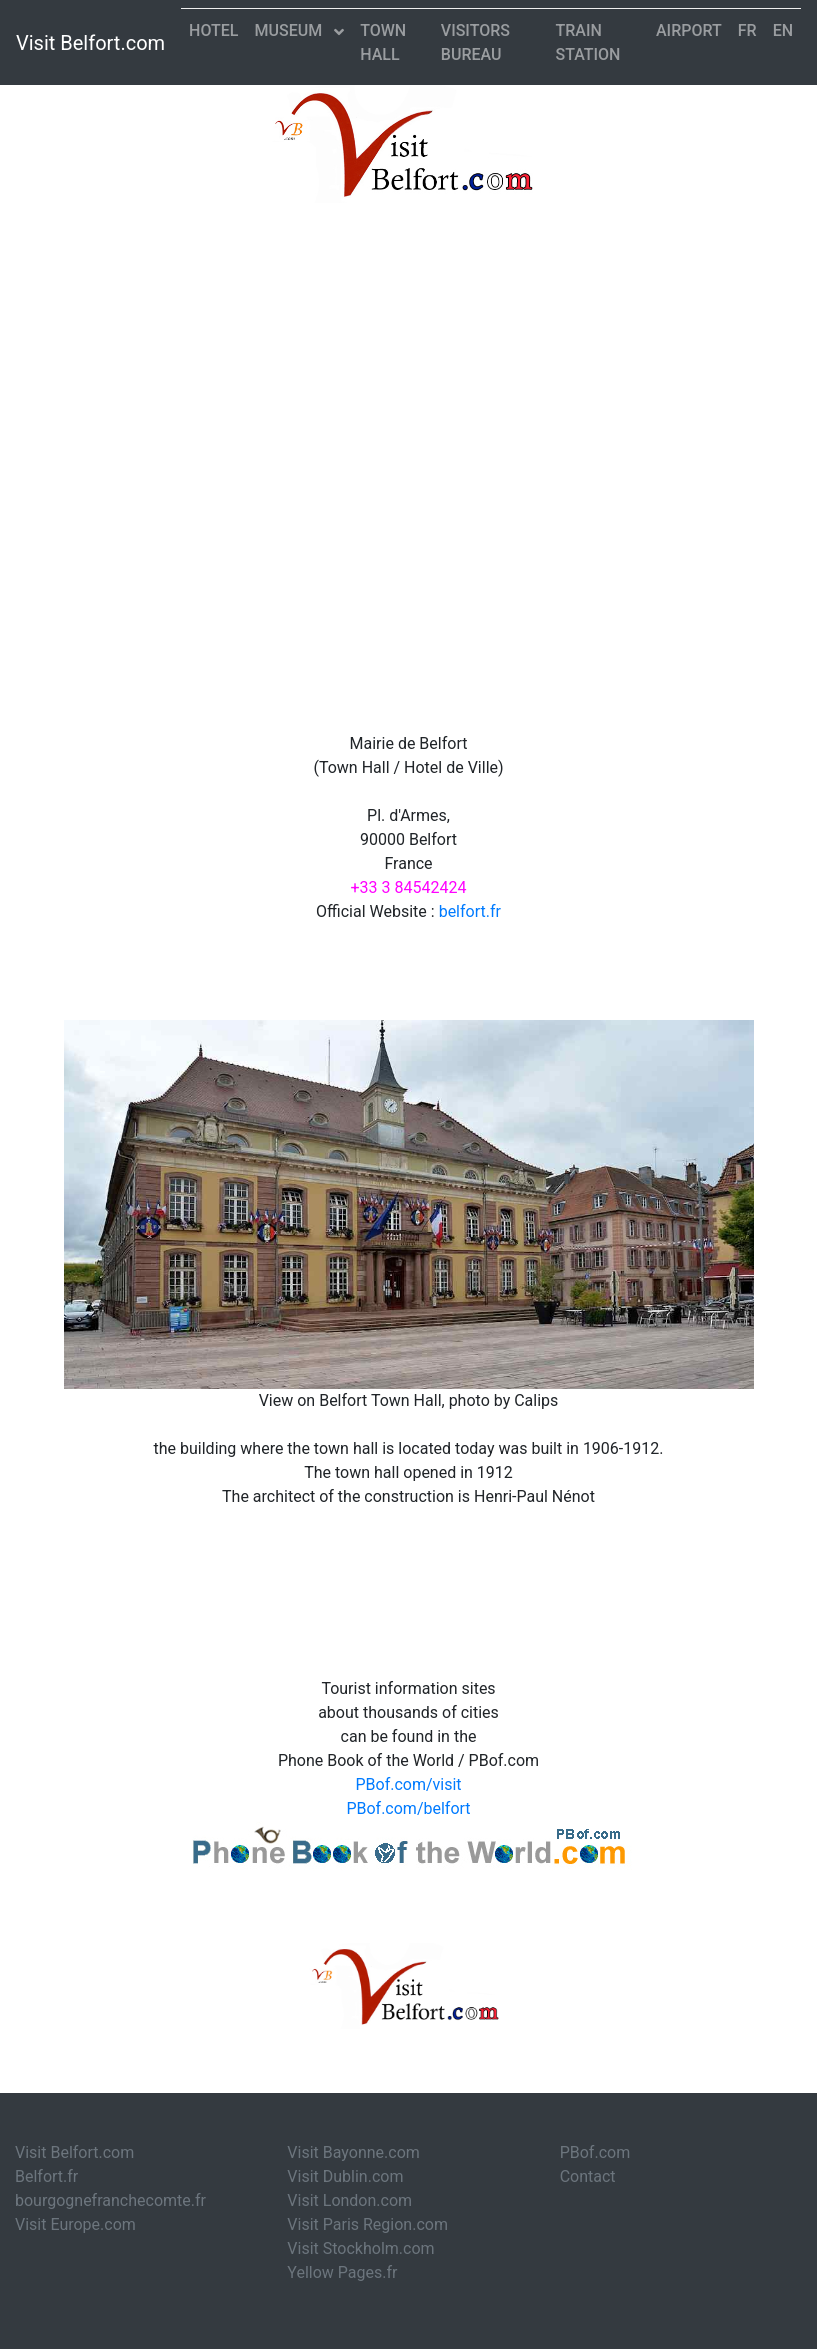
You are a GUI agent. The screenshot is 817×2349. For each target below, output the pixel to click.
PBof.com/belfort (408, 1808)
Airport (689, 30)
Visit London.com (349, 2200)
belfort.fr (470, 911)
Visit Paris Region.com (367, 2224)
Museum (291, 30)
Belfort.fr (46, 2176)
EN (783, 30)
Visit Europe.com (75, 2224)
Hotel (213, 30)
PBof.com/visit (408, 1784)
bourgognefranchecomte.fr (110, 2200)
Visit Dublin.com (345, 2176)
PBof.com (595, 2152)
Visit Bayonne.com (353, 2152)
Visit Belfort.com (90, 43)
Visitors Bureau (475, 42)
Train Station (587, 42)
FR (747, 30)
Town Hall (383, 42)
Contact (588, 2176)
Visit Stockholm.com (360, 2248)
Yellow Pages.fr (342, 2272)
